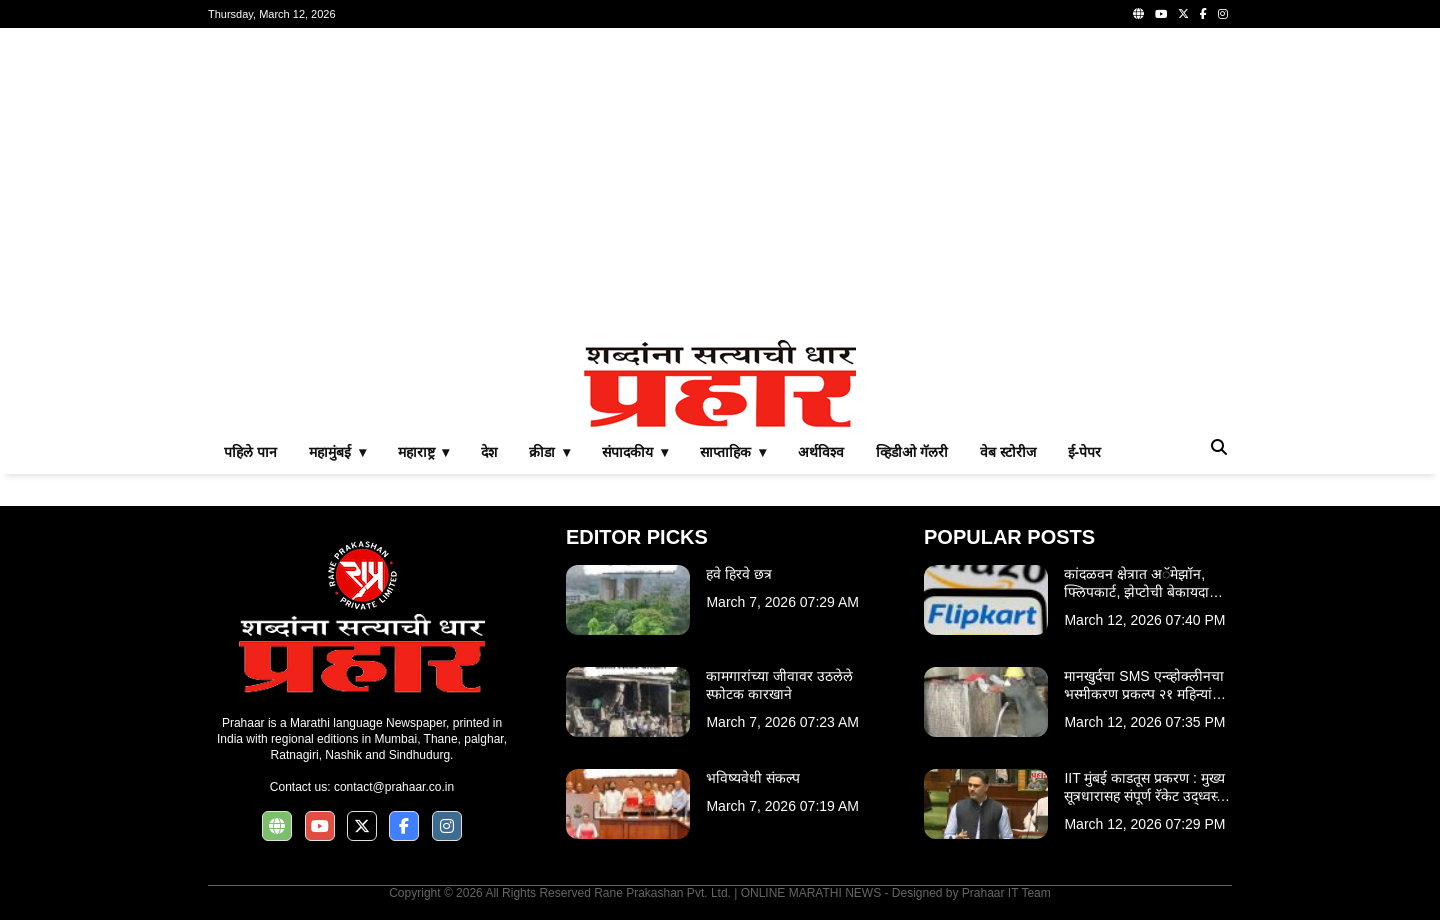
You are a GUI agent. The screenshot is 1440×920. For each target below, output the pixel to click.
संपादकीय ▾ (635, 452)
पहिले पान (250, 452)
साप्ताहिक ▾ (733, 452)
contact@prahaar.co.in (394, 787)
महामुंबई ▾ (337, 452)
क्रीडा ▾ (549, 452)
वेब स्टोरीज (1008, 452)
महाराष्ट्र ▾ (424, 452)
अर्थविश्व (821, 452)
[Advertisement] (720, 184)
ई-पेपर (1085, 452)
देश (489, 452)
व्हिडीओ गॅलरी (912, 452)
